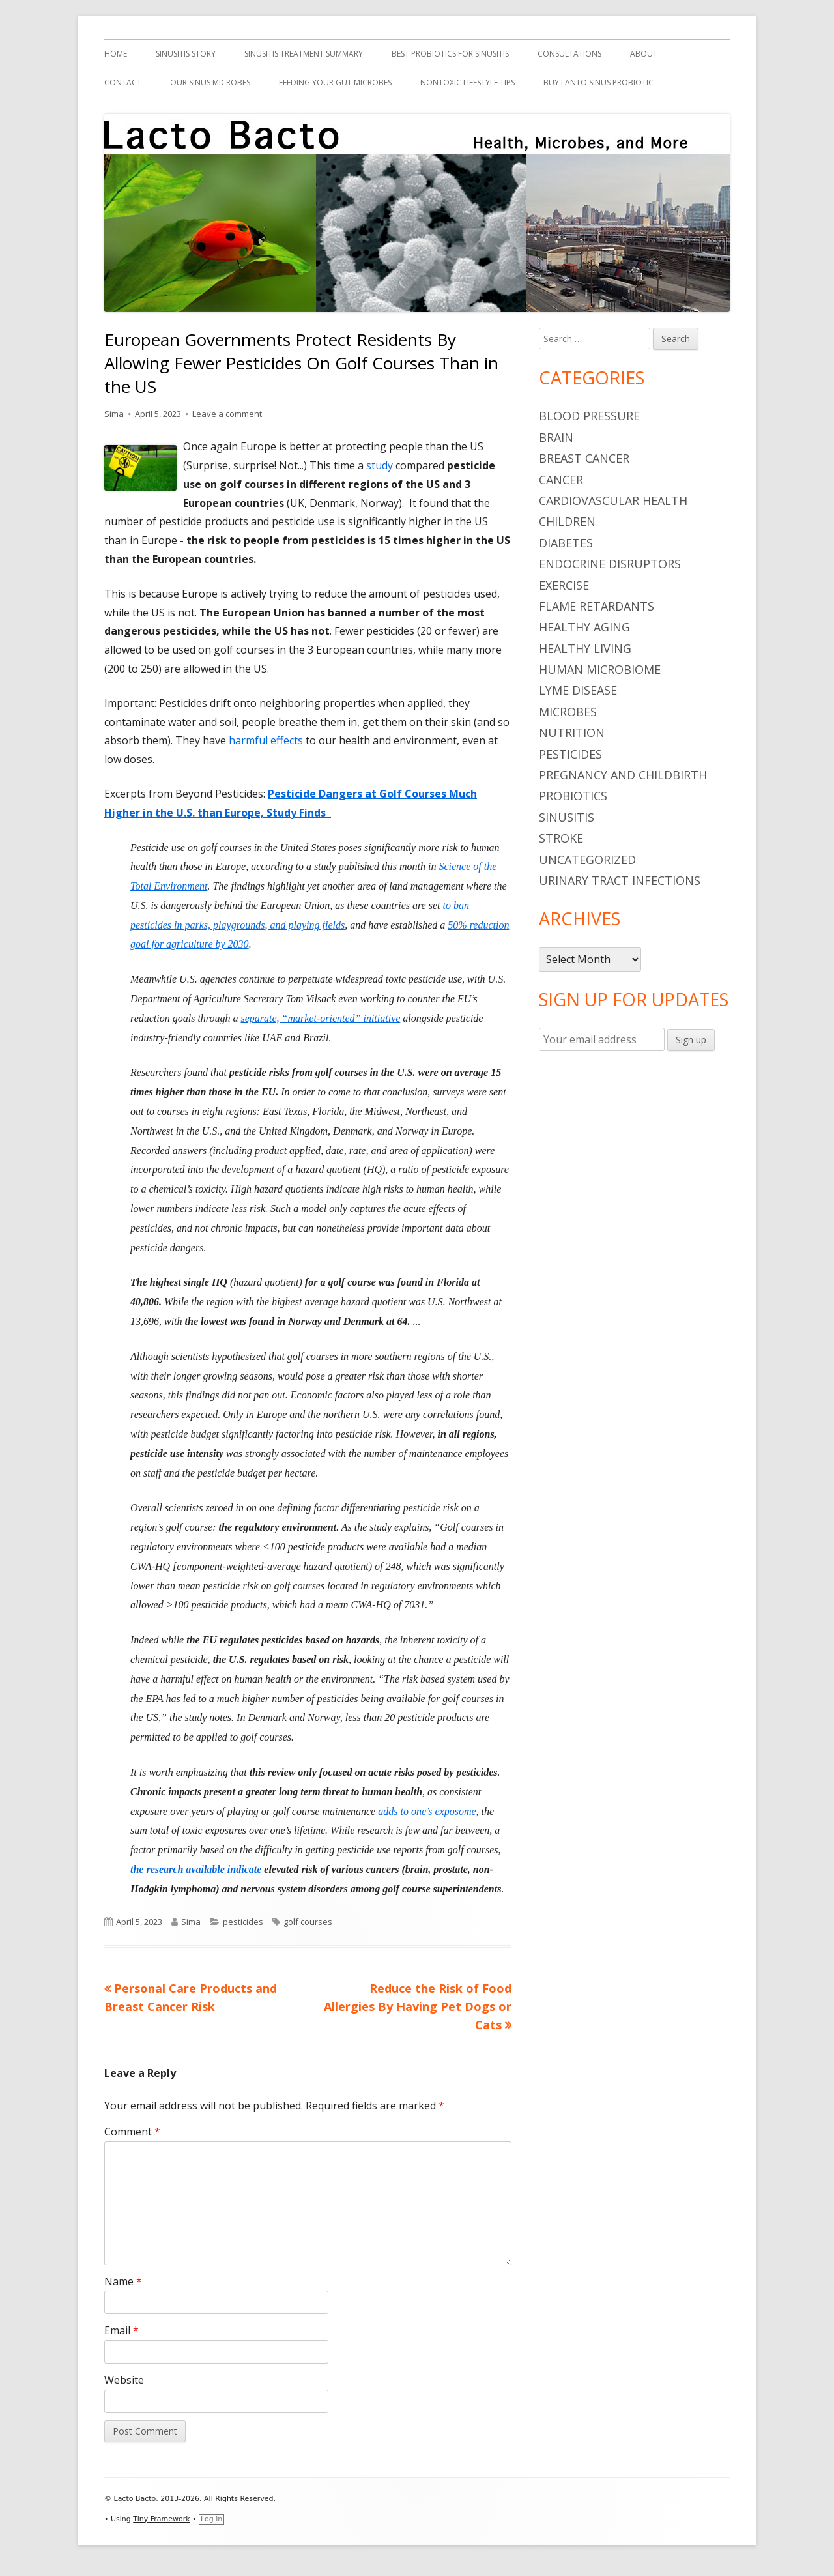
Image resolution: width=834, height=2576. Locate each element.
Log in (211, 2519)
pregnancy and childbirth (623, 775)
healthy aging (584, 627)
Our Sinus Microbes (210, 82)
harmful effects (266, 740)
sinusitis (566, 817)
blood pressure (589, 416)
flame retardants (596, 606)
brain (556, 437)
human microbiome (600, 669)
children (567, 521)
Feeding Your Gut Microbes (335, 82)
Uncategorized (587, 859)
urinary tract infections (619, 880)
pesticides (243, 1922)
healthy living (585, 648)
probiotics (573, 795)
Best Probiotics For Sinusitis (450, 53)
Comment (132, 2131)
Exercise (564, 585)
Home (115, 53)
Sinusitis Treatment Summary (303, 53)
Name (123, 2281)
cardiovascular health (613, 500)
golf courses (307, 1922)
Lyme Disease (578, 690)
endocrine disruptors (610, 564)
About (643, 53)
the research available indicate (195, 1869)
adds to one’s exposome (427, 1811)
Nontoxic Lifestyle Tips (467, 82)
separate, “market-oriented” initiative (320, 1018)
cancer (561, 479)
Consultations (569, 53)
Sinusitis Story (186, 53)
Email (121, 2330)
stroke (561, 838)
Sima (114, 414)
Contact (122, 82)
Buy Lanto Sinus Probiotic (598, 82)
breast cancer (584, 458)
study (379, 465)
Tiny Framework (161, 2519)
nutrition (572, 732)
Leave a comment (227, 414)
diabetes (566, 543)
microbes (568, 711)
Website (124, 2380)
